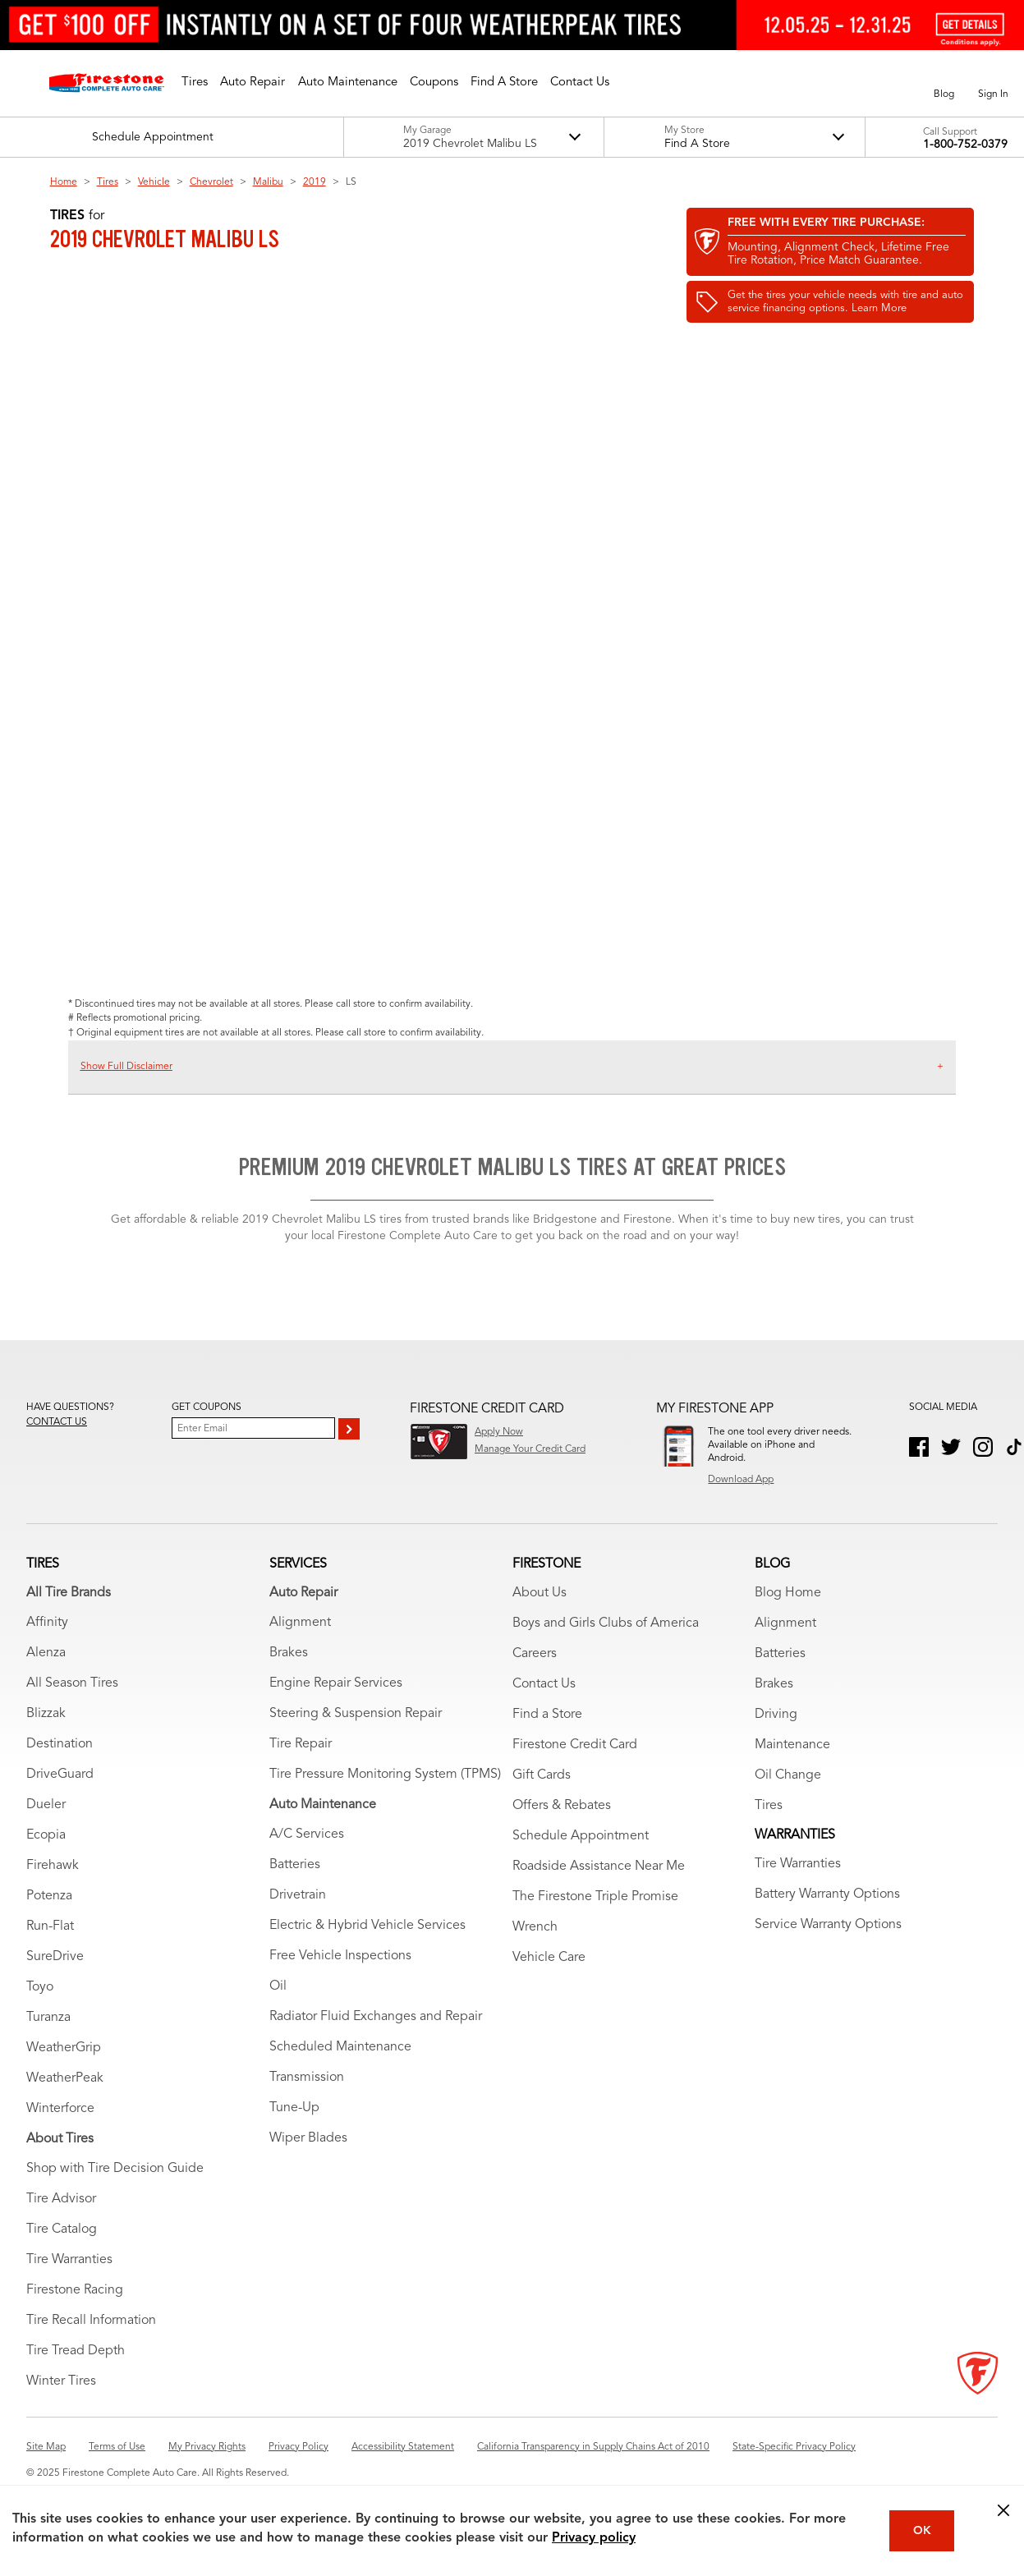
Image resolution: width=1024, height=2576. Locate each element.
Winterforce (60, 2108)
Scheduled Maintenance (340, 2047)
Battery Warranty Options (827, 1894)
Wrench (535, 1927)
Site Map (46, 2447)
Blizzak (46, 1713)
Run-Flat (50, 1926)
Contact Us (544, 1684)
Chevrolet (211, 182)
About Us (539, 1593)
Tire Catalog (61, 2229)
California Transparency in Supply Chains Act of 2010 (593, 2447)
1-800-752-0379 (965, 144)
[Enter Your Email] (253, 1428)
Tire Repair (300, 1744)
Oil (278, 1986)
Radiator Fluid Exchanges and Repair (375, 2016)
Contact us (56, 1422)
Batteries (294, 1864)
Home (63, 182)
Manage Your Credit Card (530, 1449)
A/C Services (306, 1834)
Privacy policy (594, 2538)
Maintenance (792, 1745)
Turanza (48, 2017)
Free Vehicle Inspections (340, 1956)
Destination (59, 1744)
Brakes (288, 1653)
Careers (534, 1653)
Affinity (47, 1622)
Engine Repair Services (335, 1683)
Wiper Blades (308, 2138)
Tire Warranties (69, 2259)
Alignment (300, 1622)
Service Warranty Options (828, 1924)
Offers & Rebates (561, 1805)
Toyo (39, 1987)
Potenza (49, 1896)
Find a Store (547, 1714)
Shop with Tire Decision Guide (115, 2168)
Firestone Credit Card (574, 1745)
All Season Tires (72, 1683)
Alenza (46, 1653)
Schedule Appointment (580, 1836)
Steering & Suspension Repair (355, 1713)
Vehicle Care (548, 1957)
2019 (314, 182)
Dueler (46, 1804)
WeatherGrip (63, 2048)
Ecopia (46, 1835)
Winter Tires (61, 2381)
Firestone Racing (74, 2290)
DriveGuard (60, 1774)
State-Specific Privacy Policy (794, 2447)
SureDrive (55, 1956)
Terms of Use (117, 2447)
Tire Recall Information (91, 2320)
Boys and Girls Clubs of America (605, 1623)
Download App (741, 1480)
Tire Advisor (61, 2199)
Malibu (268, 182)
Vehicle (154, 182)
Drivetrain (297, 1895)
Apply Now (499, 1432)
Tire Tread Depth (75, 2351)
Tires (107, 182)
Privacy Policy (298, 2447)
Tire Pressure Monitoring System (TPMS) (385, 1774)
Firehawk (52, 1865)
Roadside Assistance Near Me (598, 1866)
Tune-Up (294, 2108)
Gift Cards (541, 1775)
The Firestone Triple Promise (595, 1896)
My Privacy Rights (207, 2447)
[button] (194, 83)
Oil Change (788, 1775)
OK (922, 2531)
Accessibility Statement (402, 2447)
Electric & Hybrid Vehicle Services (367, 1925)
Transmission (306, 2077)
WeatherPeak (64, 2078)
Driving (776, 1714)
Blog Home (788, 1593)
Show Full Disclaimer (126, 1067)
